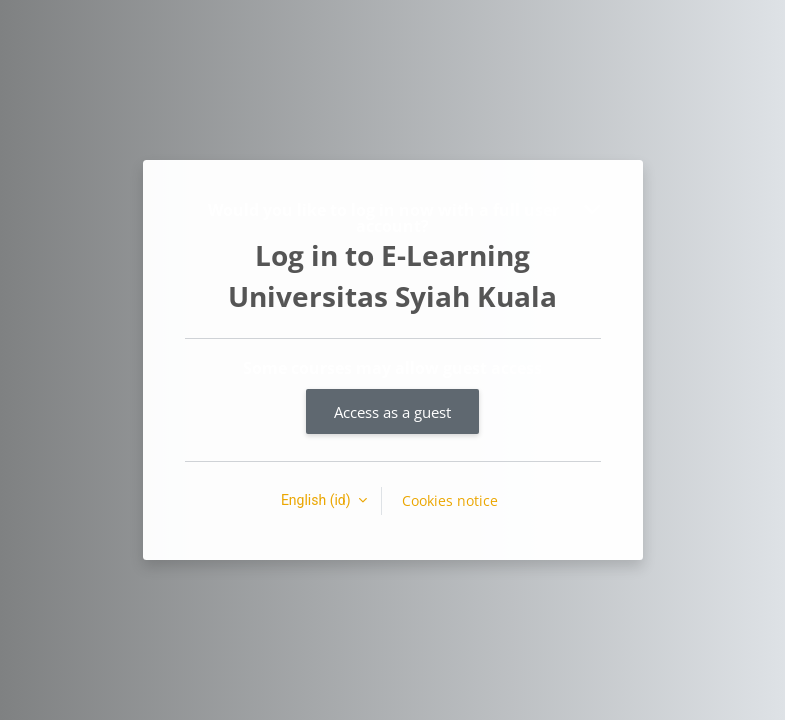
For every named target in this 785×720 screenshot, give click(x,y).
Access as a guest (392, 412)
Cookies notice (450, 500)
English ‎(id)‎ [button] (317, 500)
